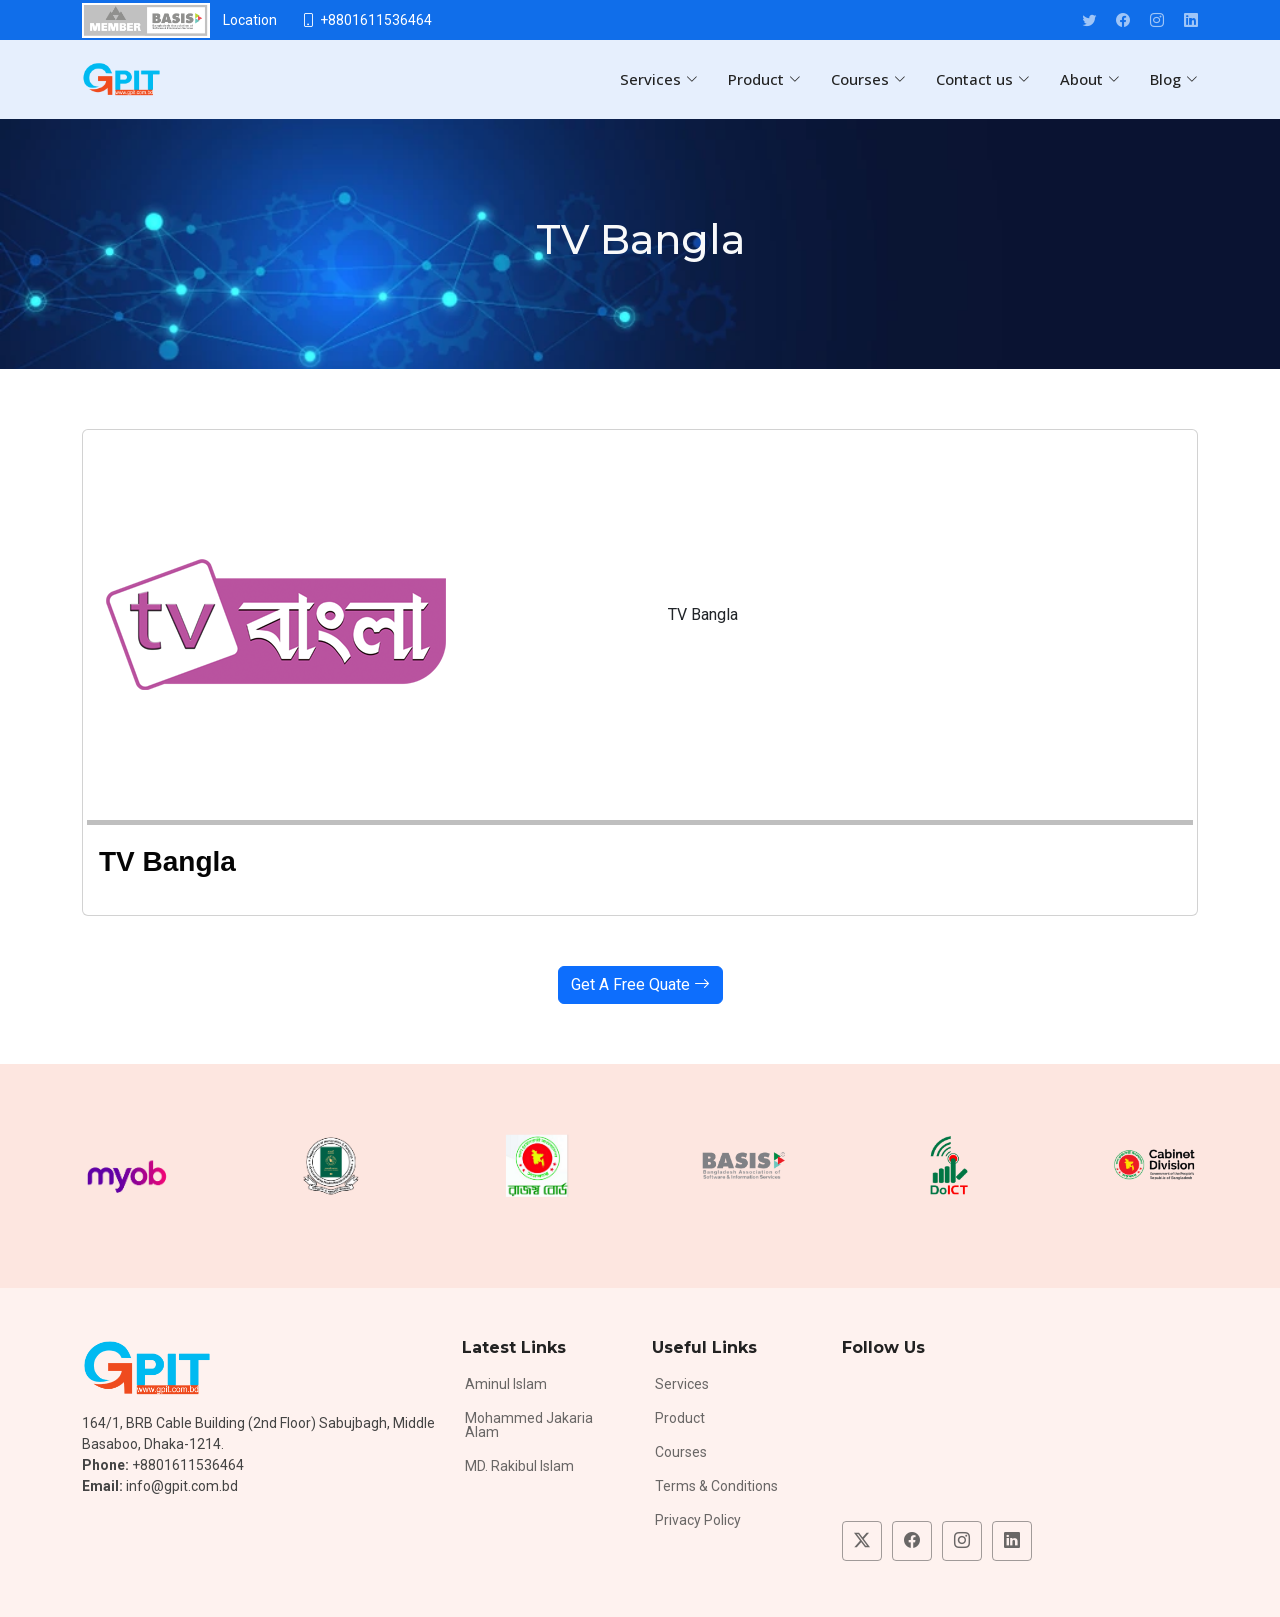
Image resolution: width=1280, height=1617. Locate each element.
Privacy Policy (698, 1520)
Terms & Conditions (716, 1486)
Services (682, 1384)
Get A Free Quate (640, 984)
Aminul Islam (506, 1384)
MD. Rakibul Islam (519, 1466)
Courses (681, 1452)
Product (680, 1418)
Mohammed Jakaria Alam (529, 1425)
